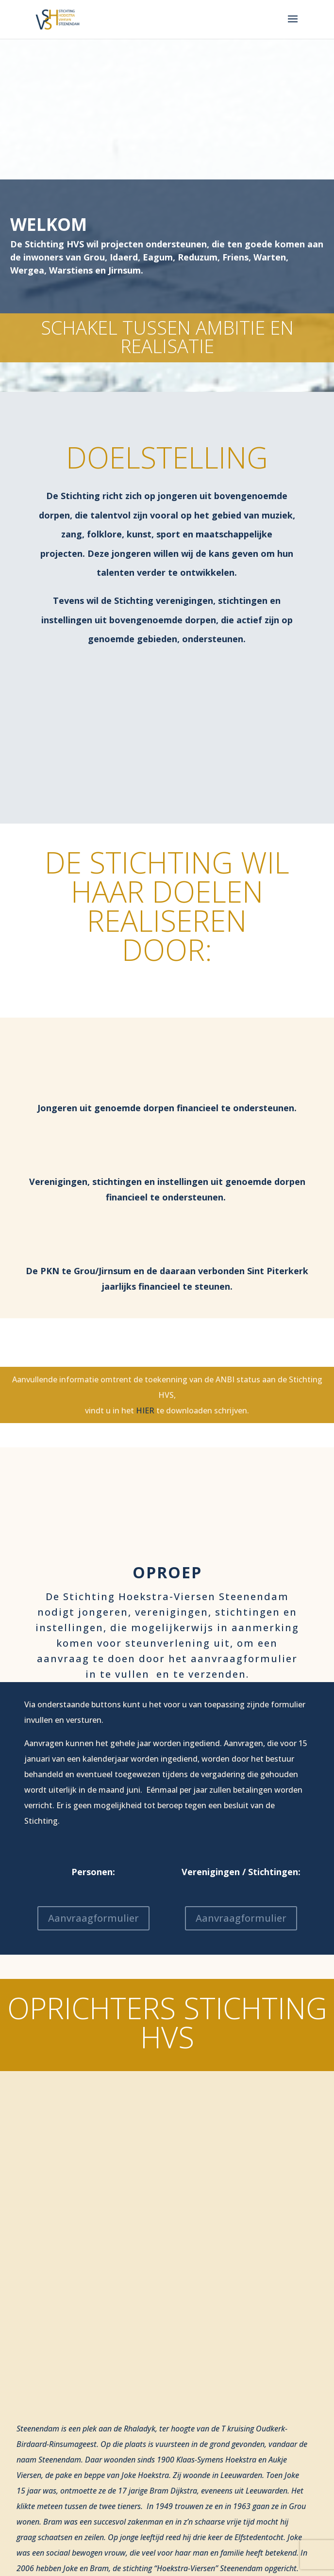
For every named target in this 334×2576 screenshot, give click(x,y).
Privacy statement (58, 2497)
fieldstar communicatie (245, 2486)
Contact (44, 2572)
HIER (145, 1410)
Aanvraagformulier (93, 1918)
